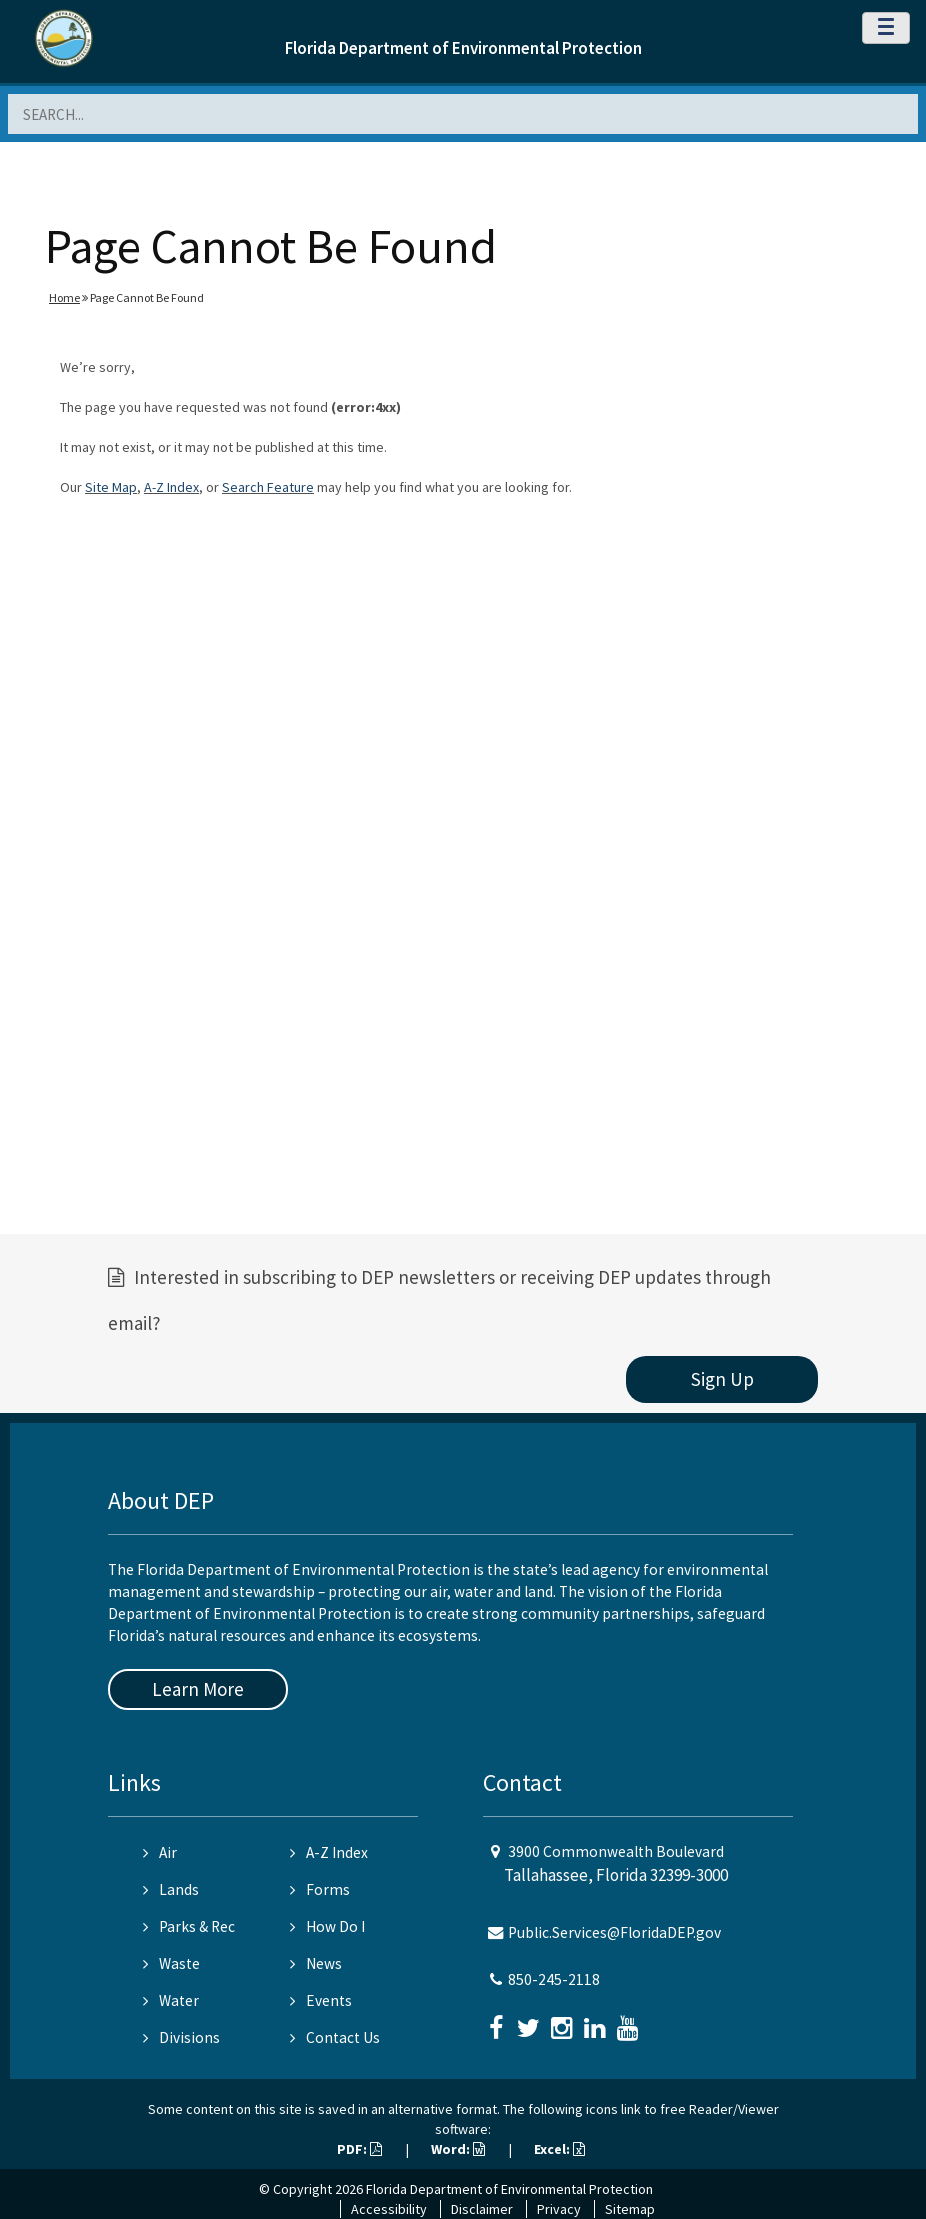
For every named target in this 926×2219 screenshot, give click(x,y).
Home (64, 297)
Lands (171, 1889)
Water (171, 2000)
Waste (171, 1963)
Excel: (559, 2149)
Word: (458, 2149)
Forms (320, 1889)
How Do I (327, 1926)
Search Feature (268, 487)
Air (160, 1852)
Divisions (181, 2037)
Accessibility (389, 2209)
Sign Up (722, 1379)
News (316, 1963)
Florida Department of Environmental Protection (463, 48)
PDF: (359, 2149)
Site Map (111, 487)
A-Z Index (171, 487)
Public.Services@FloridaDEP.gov (614, 1932)
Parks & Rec (189, 1926)
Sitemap (630, 2209)
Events (321, 2000)
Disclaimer (482, 2209)
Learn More (198, 1689)
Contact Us (335, 2037)
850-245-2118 (554, 1979)
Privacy (559, 2209)
